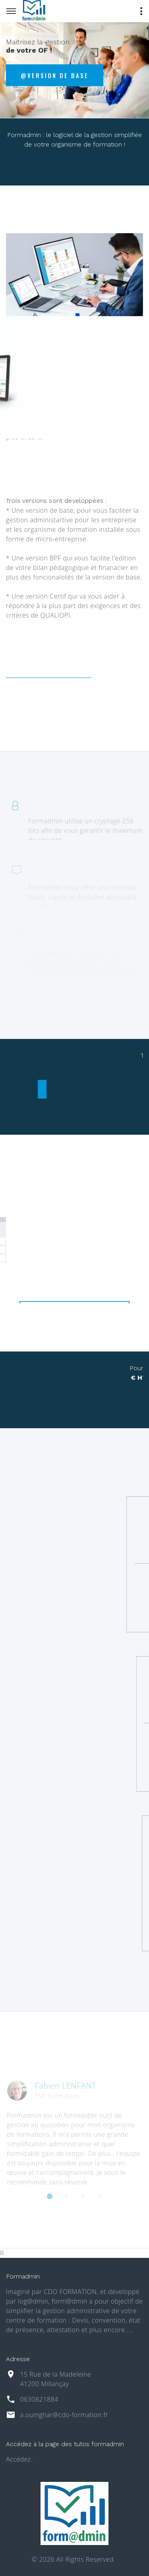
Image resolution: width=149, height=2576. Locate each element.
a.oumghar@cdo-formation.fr (64, 2414)
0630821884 (39, 2399)
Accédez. (19, 2459)
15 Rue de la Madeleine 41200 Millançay (55, 2379)
